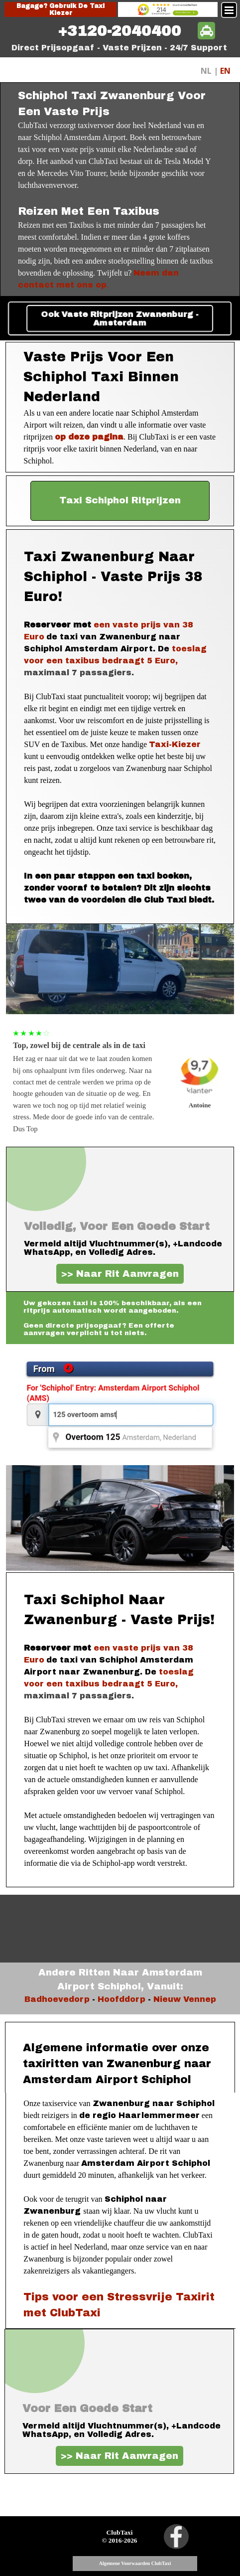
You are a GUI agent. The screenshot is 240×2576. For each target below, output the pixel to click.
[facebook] (176, 2536)
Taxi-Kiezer (175, 744)
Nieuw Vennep (184, 1999)
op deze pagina (89, 437)
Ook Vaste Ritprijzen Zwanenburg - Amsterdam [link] (120, 318)
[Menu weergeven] (229, 10)
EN (225, 70)
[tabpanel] (119, 31)
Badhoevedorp (57, 1999)
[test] (120, 501)
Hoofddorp (121, 1999)
